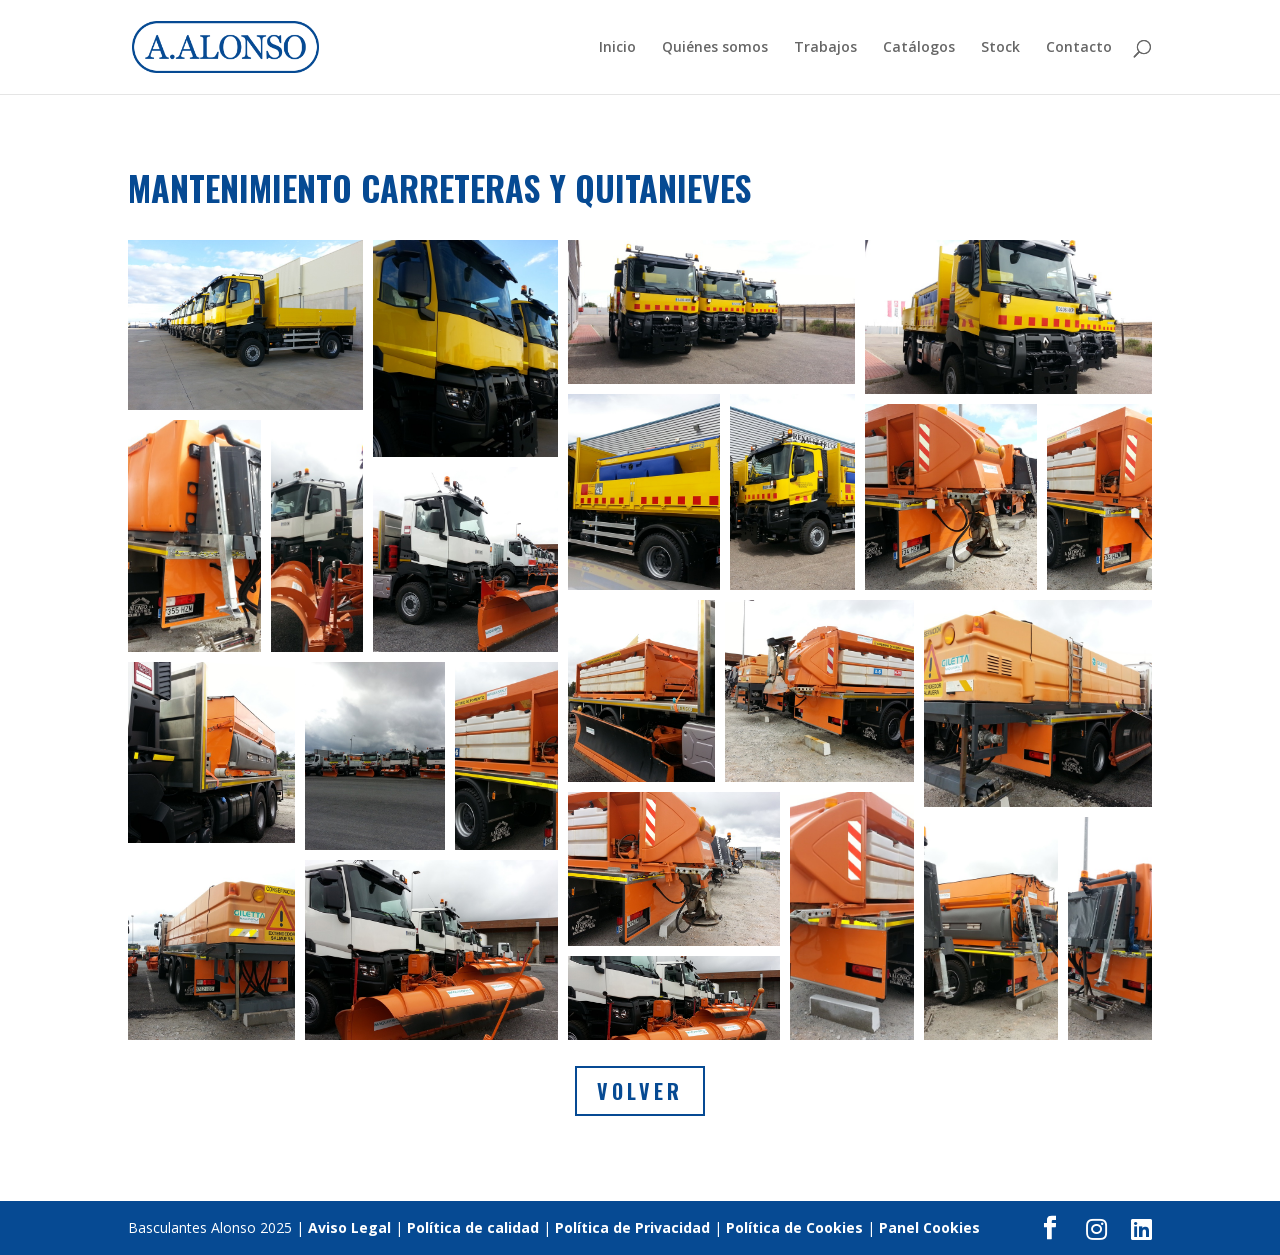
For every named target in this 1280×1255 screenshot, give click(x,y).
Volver (640, 1091)
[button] (245, 325)
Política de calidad (473, 1227)
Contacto (1079, 48)
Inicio (617, 48)
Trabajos (825, 48)
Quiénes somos (715, 48)
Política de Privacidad (632, 1227)
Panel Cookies (929, 1227)
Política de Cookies (794, 1227)
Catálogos (919, 48)
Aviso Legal (349, 1227)
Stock (1000, 48)
